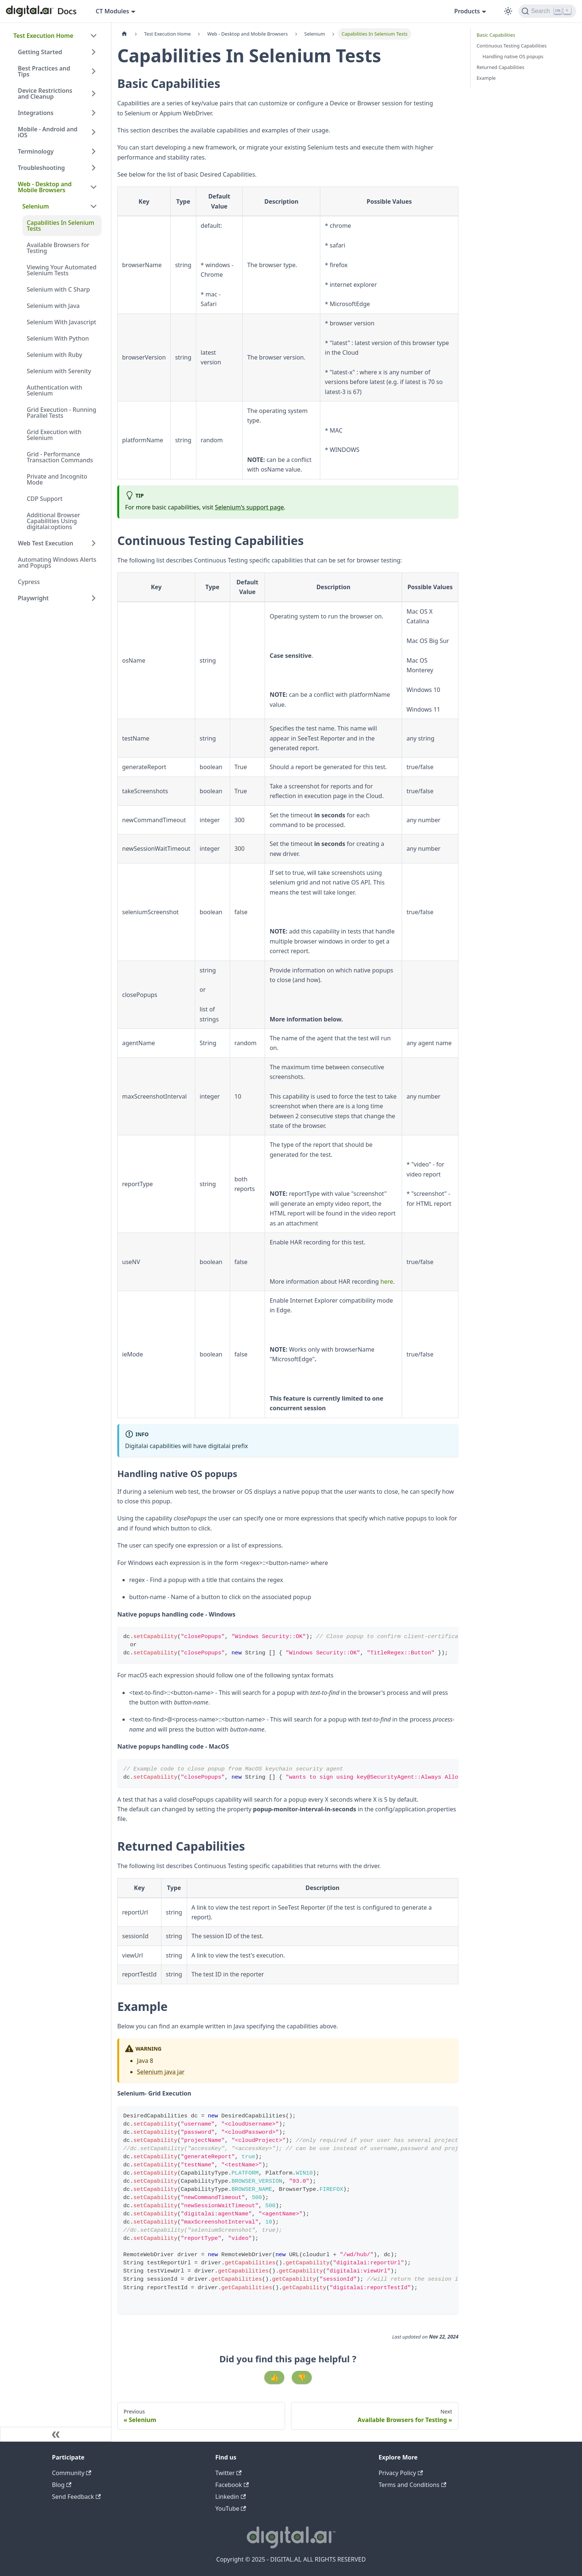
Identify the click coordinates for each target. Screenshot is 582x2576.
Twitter (228, 2473)
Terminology (36, 151)
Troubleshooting (41, 168)
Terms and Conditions (412, 2485)
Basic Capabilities (496, 35)
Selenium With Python (58, 338)
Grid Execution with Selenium (54, 435)
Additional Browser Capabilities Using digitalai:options (53, 521)
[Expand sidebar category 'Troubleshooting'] (93, 167)
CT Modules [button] (112, 11)
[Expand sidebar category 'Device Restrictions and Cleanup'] (93, 93)
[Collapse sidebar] (55, 2434)
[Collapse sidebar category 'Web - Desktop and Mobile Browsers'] (93, 187)
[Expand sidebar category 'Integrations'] (93, 112)
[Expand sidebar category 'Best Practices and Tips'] (93, 71)
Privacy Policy (401, 2473)
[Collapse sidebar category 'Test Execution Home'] (93, 35)
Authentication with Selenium (54, 390)
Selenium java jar (160, 2072)
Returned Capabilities (500, 67)
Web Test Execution (45, 543)
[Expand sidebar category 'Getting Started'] (93, 52)
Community (71, 2473)
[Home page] (124, 34)
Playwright (33, 598)
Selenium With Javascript (61, 322)
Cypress (29, 582)
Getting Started (40, 52)
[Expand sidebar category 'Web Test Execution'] (93, 543)
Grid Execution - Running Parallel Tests (61, 413)
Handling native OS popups (513, 56)
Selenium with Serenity (59, 371)
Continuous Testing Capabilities (512, 45)
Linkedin (230, 2497)
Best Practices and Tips (44, 71)
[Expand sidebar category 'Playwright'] (93, 598)
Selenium (35, 206)
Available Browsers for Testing (58, 248)
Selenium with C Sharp (58, 289)
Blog (61, 2485)
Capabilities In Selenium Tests (60, 226)
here (386, 1281)
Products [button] (467, 11)
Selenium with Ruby (54, 355)
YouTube (230, 2508)
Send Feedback (76, 2497)
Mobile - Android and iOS (48, 132)
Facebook (232, 2485)
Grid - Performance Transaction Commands (60, 457)
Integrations (35, 113)
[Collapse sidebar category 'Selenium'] (93, 206)
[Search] (547, 11)
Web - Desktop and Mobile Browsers (45, 187)
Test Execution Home (43, 36)
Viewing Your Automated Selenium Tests (62, 270)
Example (486, 78)
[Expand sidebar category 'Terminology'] (93, 151)
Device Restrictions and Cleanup (45, 93)
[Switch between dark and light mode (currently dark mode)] (508, 11)
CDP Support (44, 499)
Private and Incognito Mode (57, 479)
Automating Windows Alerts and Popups (57, 562)
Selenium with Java (53, 306)
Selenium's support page (249, 507)
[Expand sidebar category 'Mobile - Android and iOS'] (93, 132)
